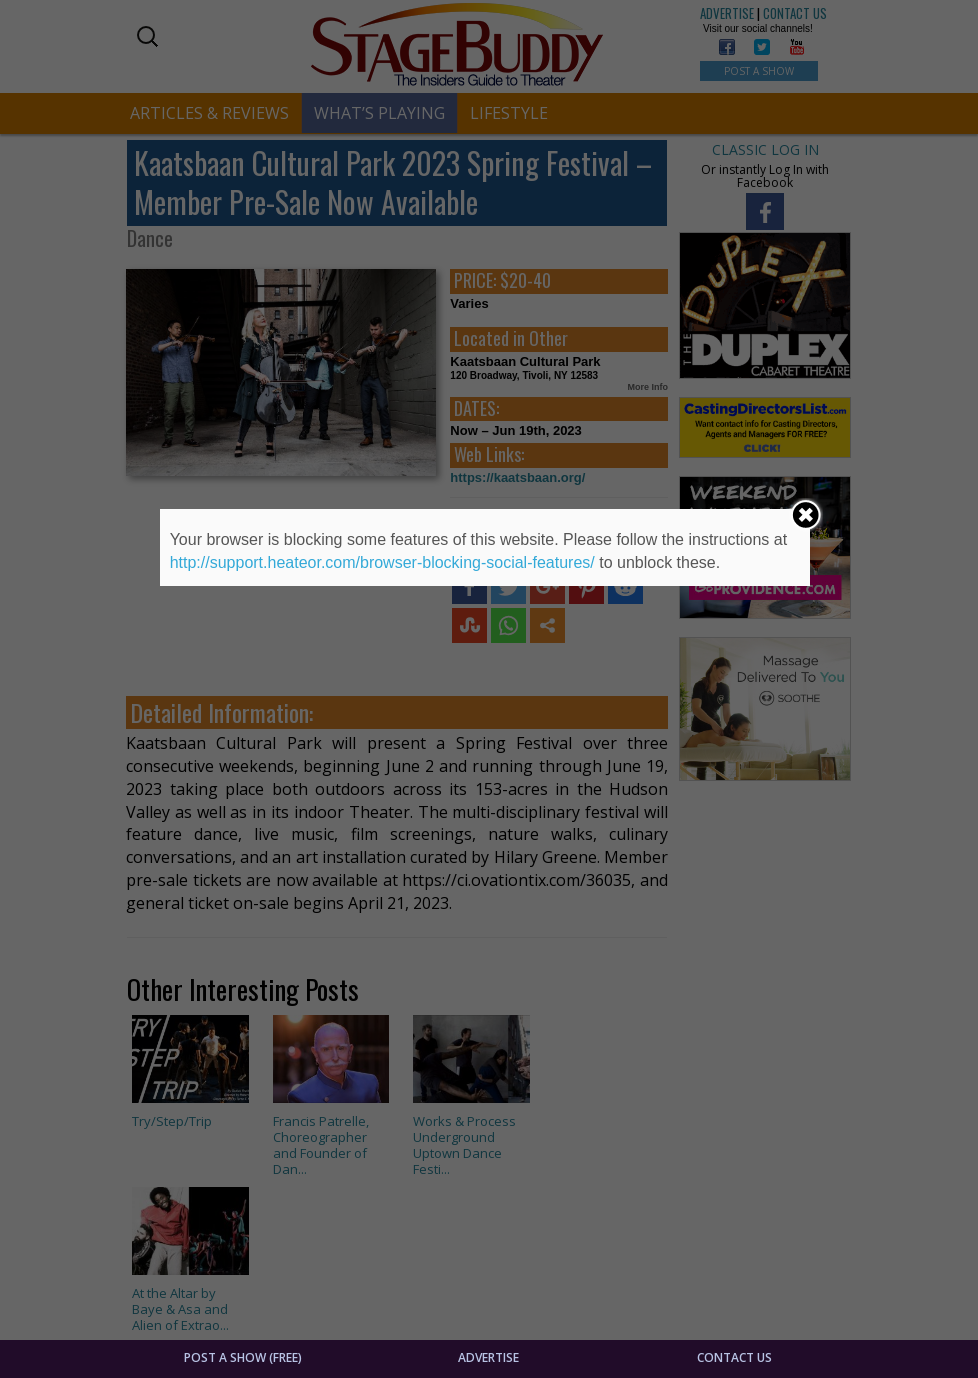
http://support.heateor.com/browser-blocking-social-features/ (382, 562)
